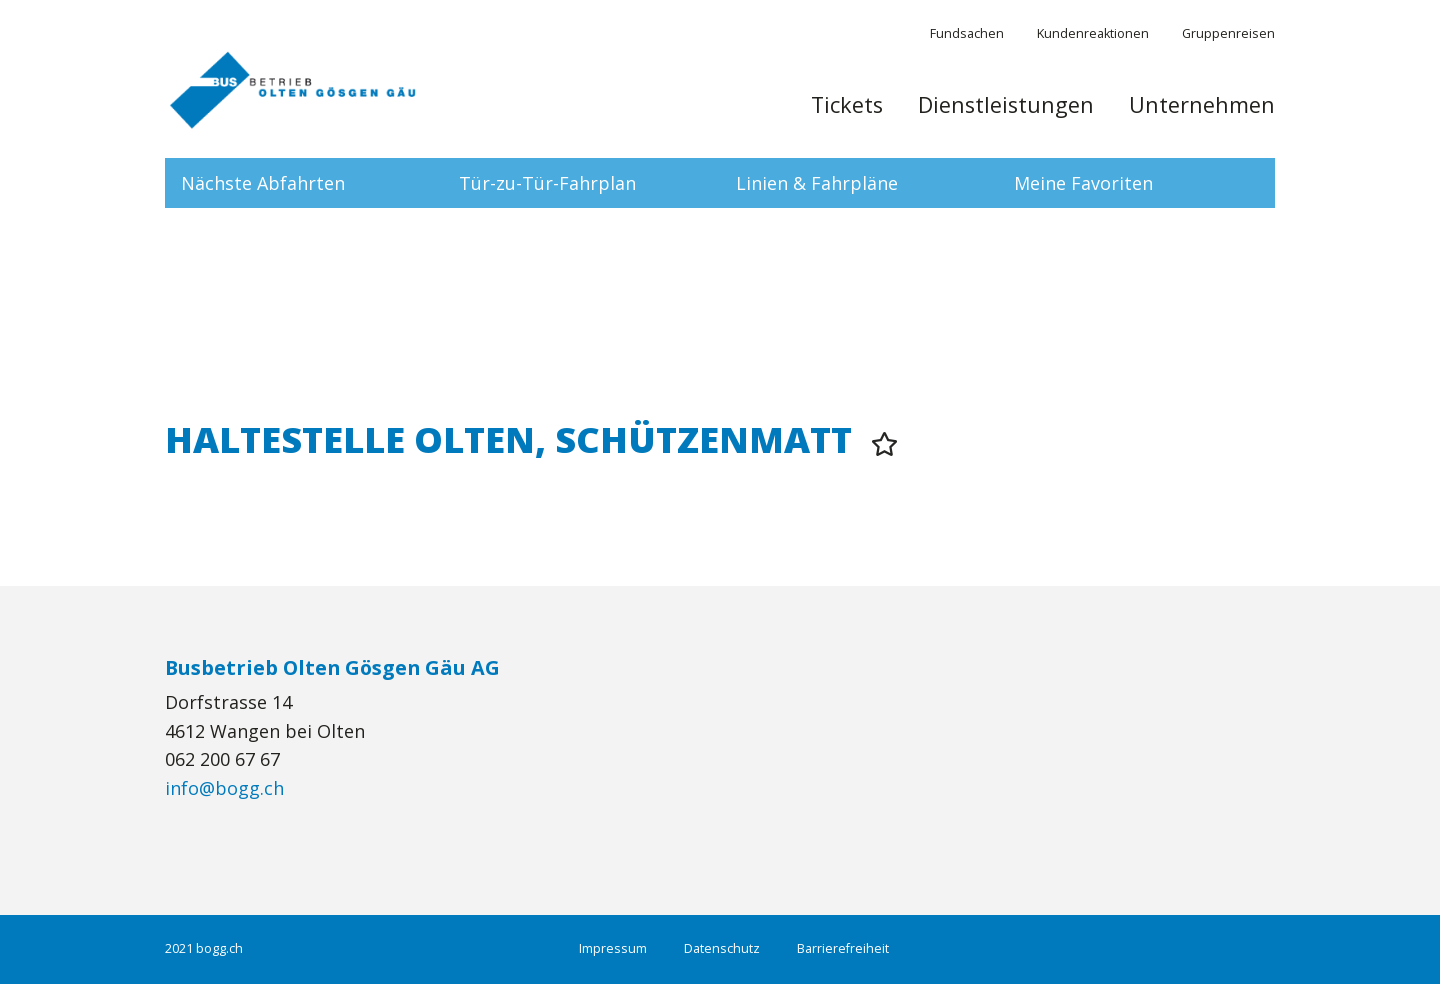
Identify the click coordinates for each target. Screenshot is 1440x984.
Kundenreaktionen (1093, 33)
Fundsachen (967, 33)
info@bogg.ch (224, 788)
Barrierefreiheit (843, 948)
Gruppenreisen (1228, 33)
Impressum (613, 948)
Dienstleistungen (1006, 105)
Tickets (847, 105)
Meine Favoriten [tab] (1083, 183)
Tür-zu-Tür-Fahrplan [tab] (547, 183)
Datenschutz (722, 948)
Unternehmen (1202, 105)
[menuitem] (847, 114)
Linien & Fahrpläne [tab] (817, 183)
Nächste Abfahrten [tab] (263, 183)
